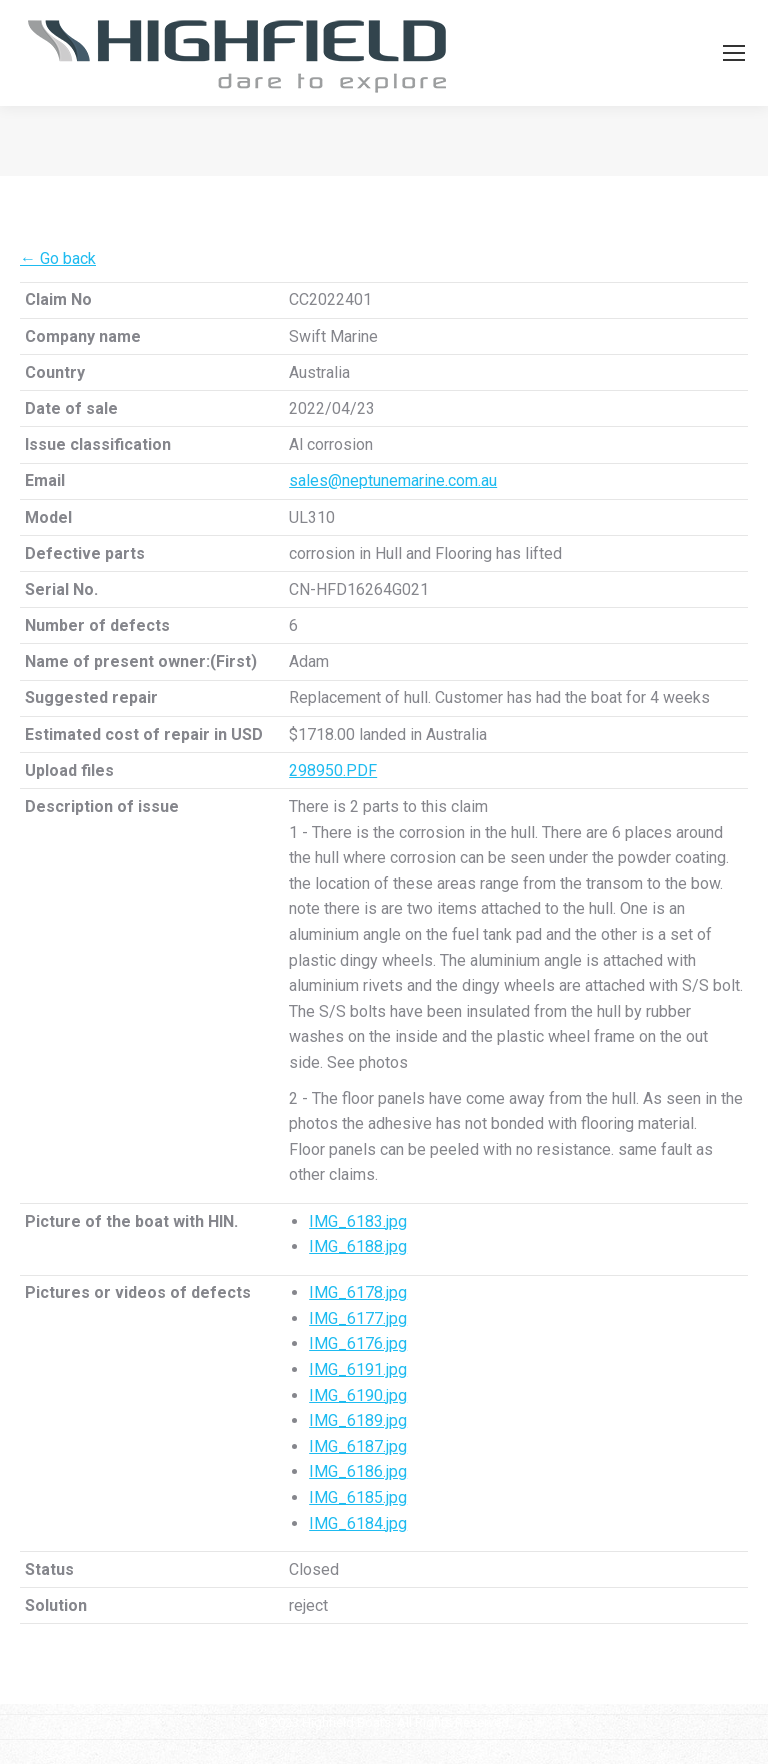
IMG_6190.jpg (358, 1395)
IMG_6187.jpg (358, 1446)
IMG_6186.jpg (358, 1471)
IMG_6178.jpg (358, 1292)
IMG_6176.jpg (358, 1343)
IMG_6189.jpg (358, 1420)
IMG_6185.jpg (358, 1497)
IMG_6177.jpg (358, 1318)
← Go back (58, 258)
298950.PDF (333, 770)
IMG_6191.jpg (358, 1369)
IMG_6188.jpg (358, 1246)
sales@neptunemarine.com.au (393, 480)
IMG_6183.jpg (358, 1221)
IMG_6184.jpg (358, 1523)
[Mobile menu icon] (734, 53)
